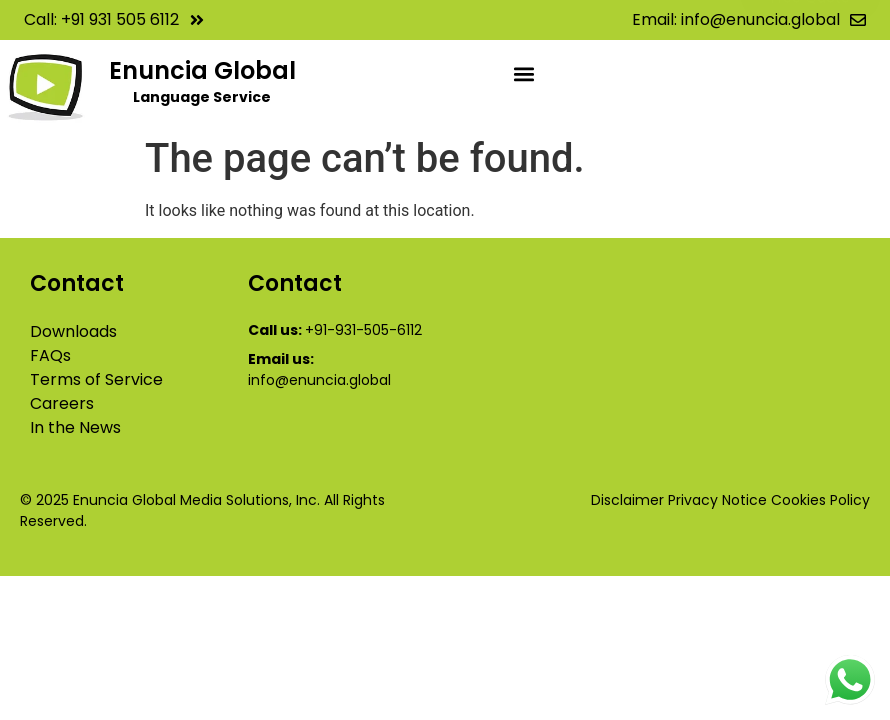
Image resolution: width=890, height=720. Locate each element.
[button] (524, 73)
